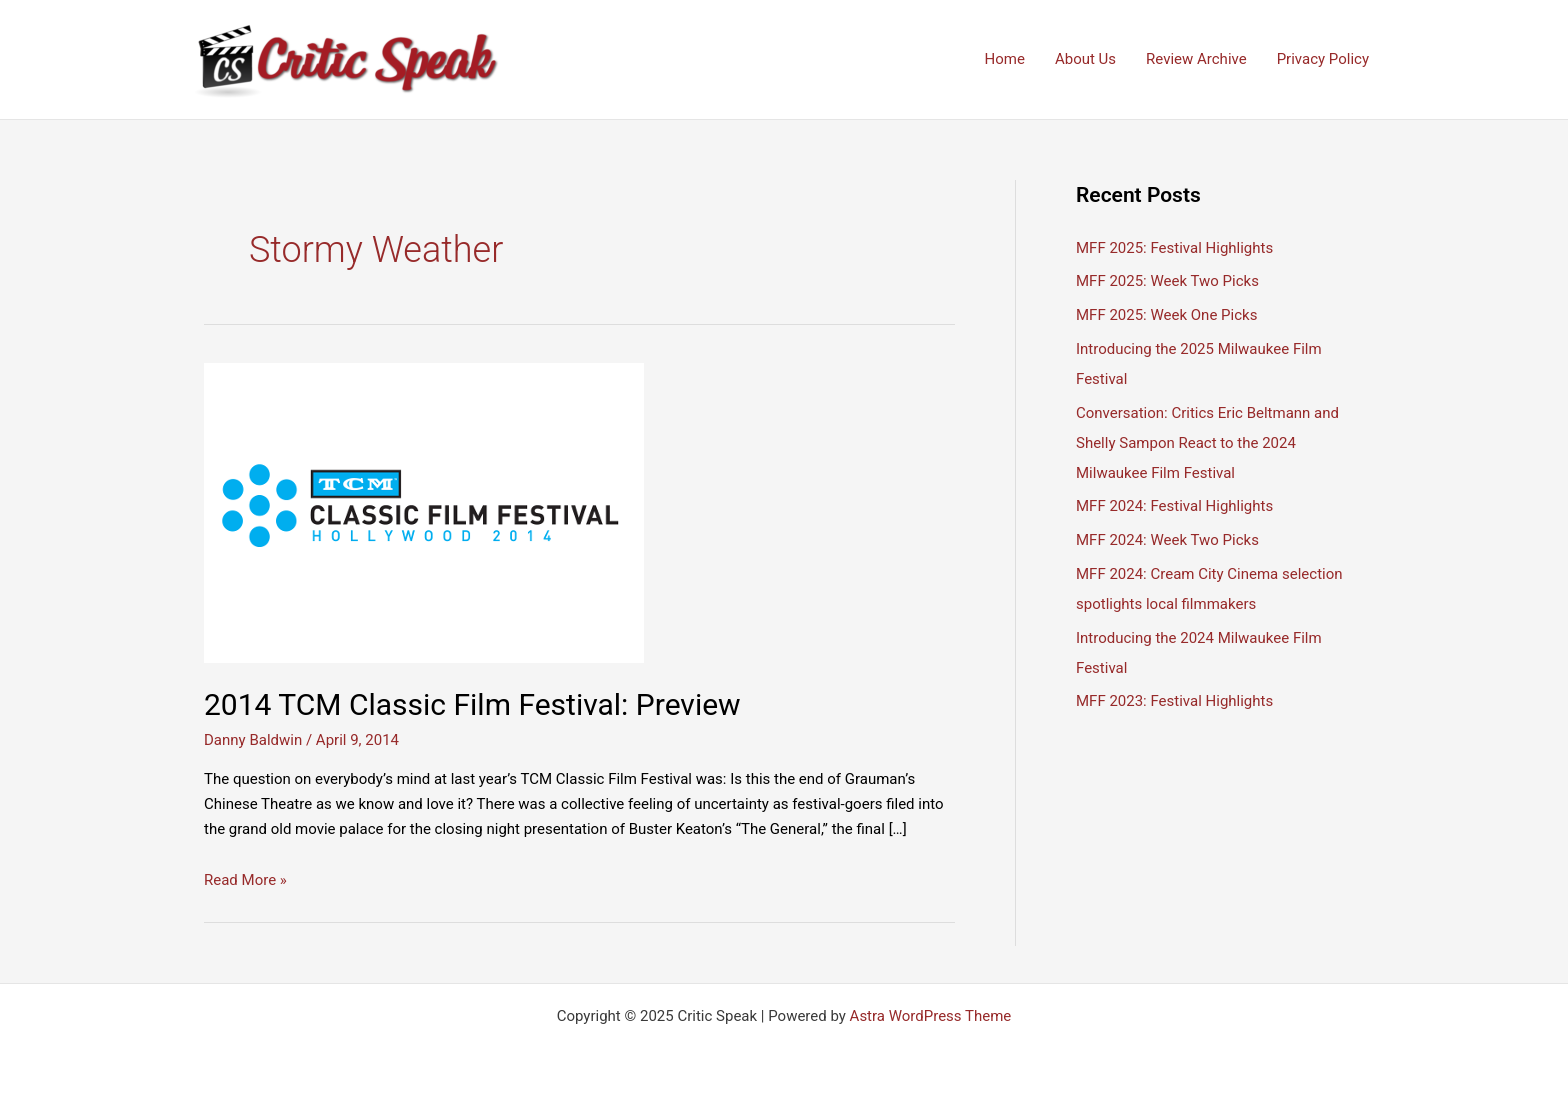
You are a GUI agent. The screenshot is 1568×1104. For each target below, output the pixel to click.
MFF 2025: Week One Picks (1166, 315)
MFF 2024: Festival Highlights (1174, 506)
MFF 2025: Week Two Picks (1167, 281)
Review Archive (1196, 59)
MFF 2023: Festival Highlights (1174, 701)
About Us (1085, 59)
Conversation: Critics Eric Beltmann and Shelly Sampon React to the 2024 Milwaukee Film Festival (1207, 443)
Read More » (245, 880)
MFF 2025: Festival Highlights (1174, 248)
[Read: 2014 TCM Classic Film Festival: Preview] (424, 512)
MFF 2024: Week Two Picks (1167, 540)
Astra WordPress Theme (931, 1016)
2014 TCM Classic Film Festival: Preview (472, 704)
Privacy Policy (1323, 59)
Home (1005, 59)
